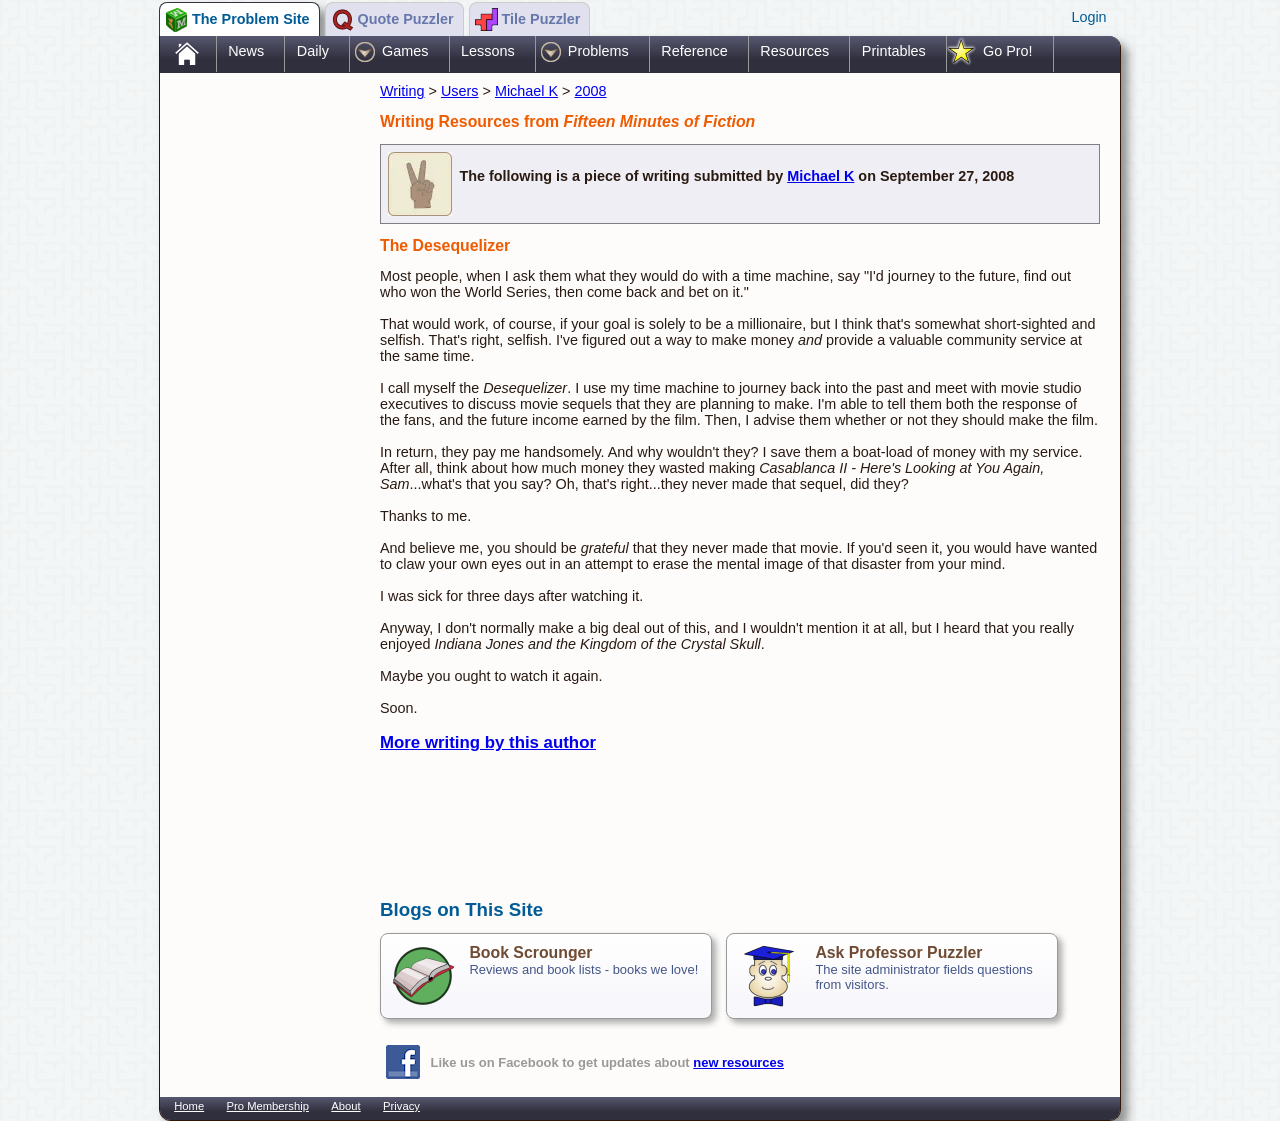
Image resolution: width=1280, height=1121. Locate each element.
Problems (598, 51)
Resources (794, 51)
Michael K (526, 91)
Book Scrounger (530, 952)
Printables (894, 51)
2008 (591, 91)
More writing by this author (488, 742)
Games (405, 51)
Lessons (488, 51)
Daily (313, 51)
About (345, 1106)
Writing (402, 91)
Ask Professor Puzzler (898, 952)
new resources (738, 1062)
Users (460, 91)
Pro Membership (268, 1106)
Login (1088, 17)
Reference (694, 51)
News (246, 51)
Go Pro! (1008, 51)
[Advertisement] (260, 393)
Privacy (401, 1106)
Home (189, 1106)
